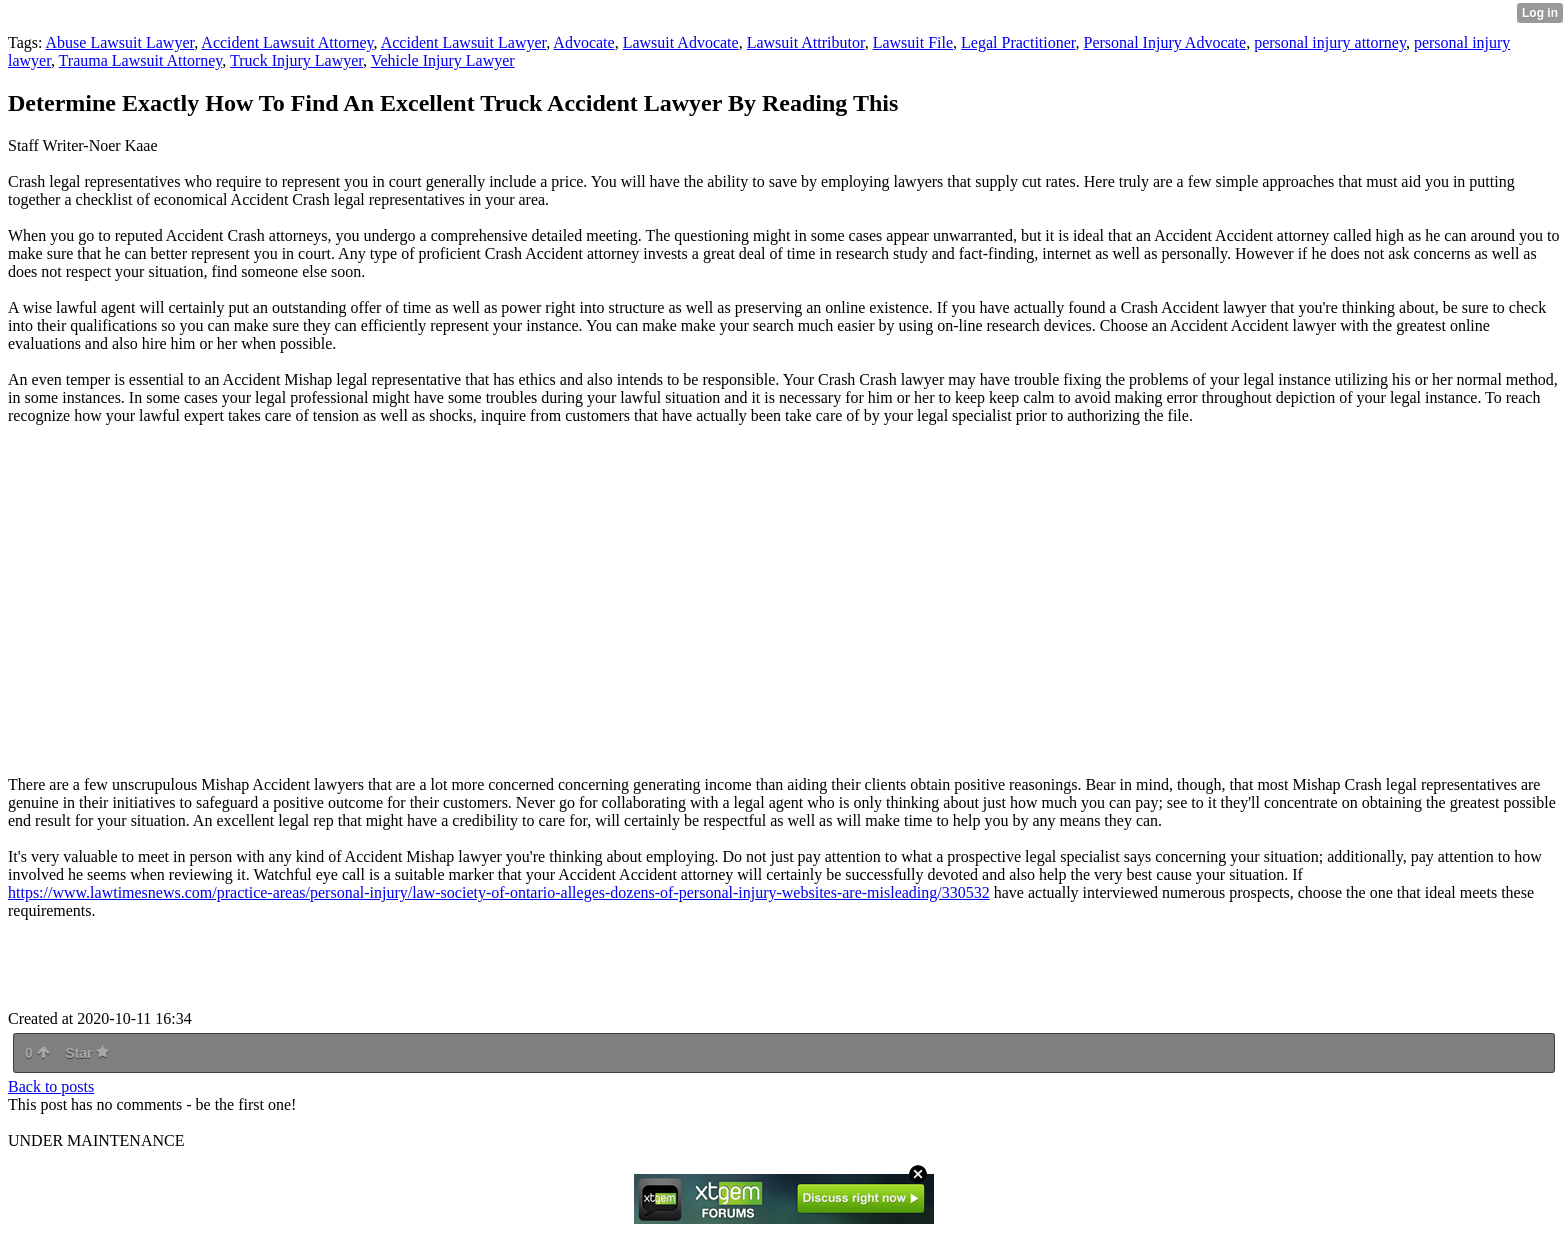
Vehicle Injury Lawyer (443, 60)
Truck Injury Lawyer (296, 60)
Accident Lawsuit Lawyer (464, 42)
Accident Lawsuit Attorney (287, 42)
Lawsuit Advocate (681, 42)
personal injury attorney (1330, 42)
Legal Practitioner (1018, 42)
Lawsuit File (913, 42)
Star (87, 1053)
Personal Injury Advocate (1165, 42)
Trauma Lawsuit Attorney (141, 60)
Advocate (583, 42)
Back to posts (51, 1086)
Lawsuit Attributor (806, 42)
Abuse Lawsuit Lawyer (120, 42)
